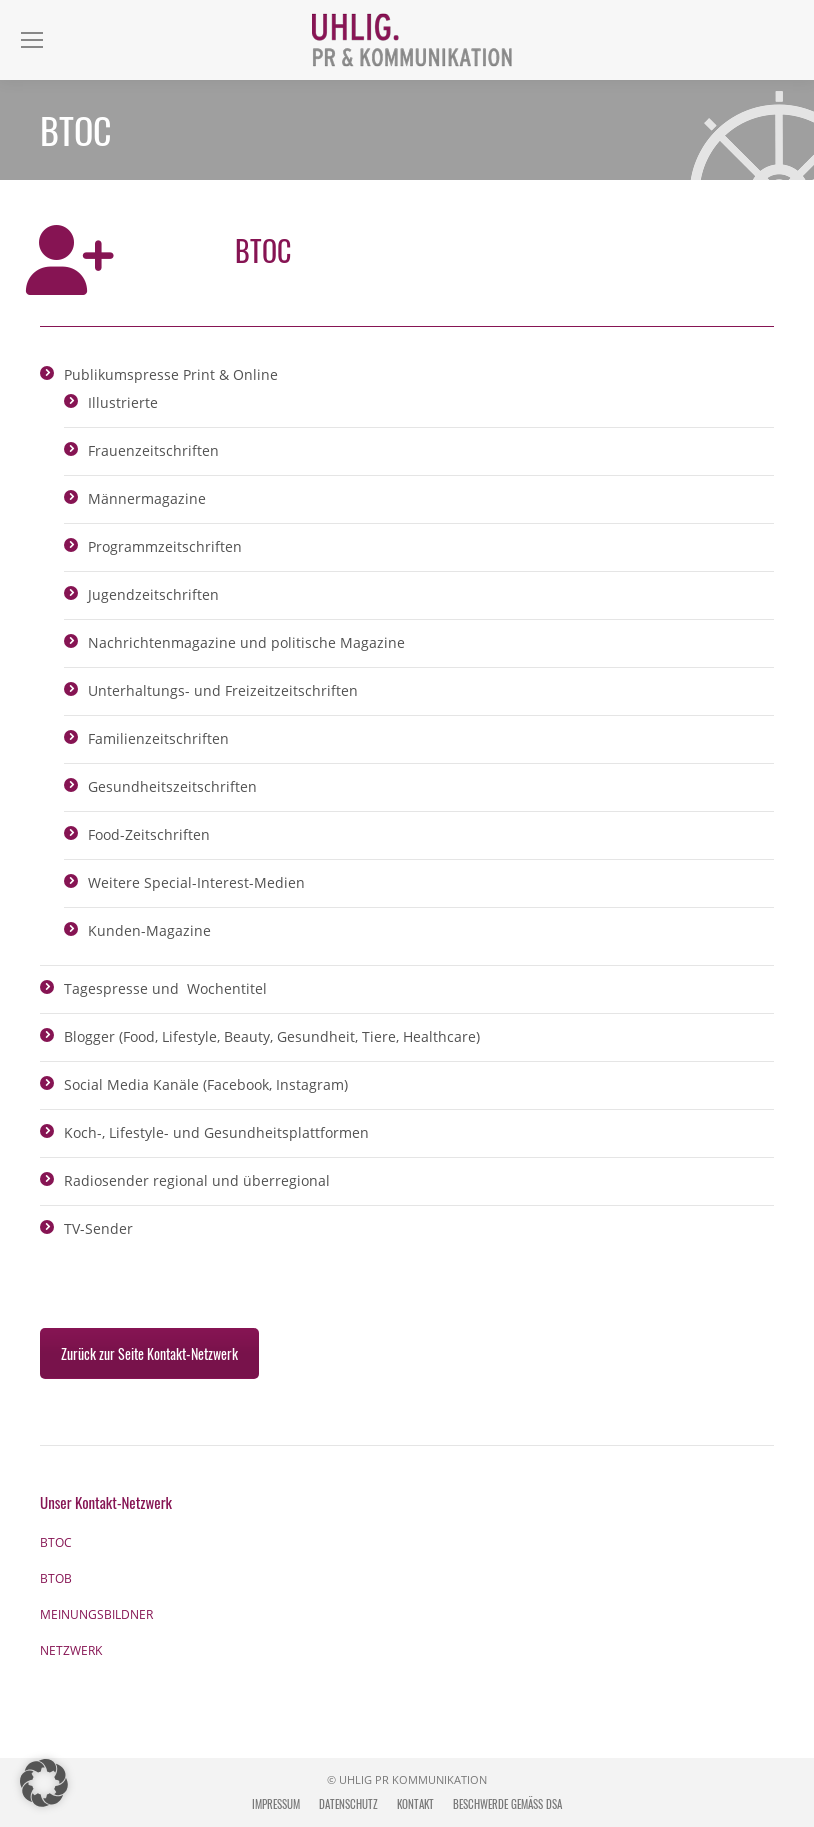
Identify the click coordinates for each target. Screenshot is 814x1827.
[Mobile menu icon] (32, 40)
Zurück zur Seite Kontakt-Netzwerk (149, 1353)
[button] (44, 1783)
